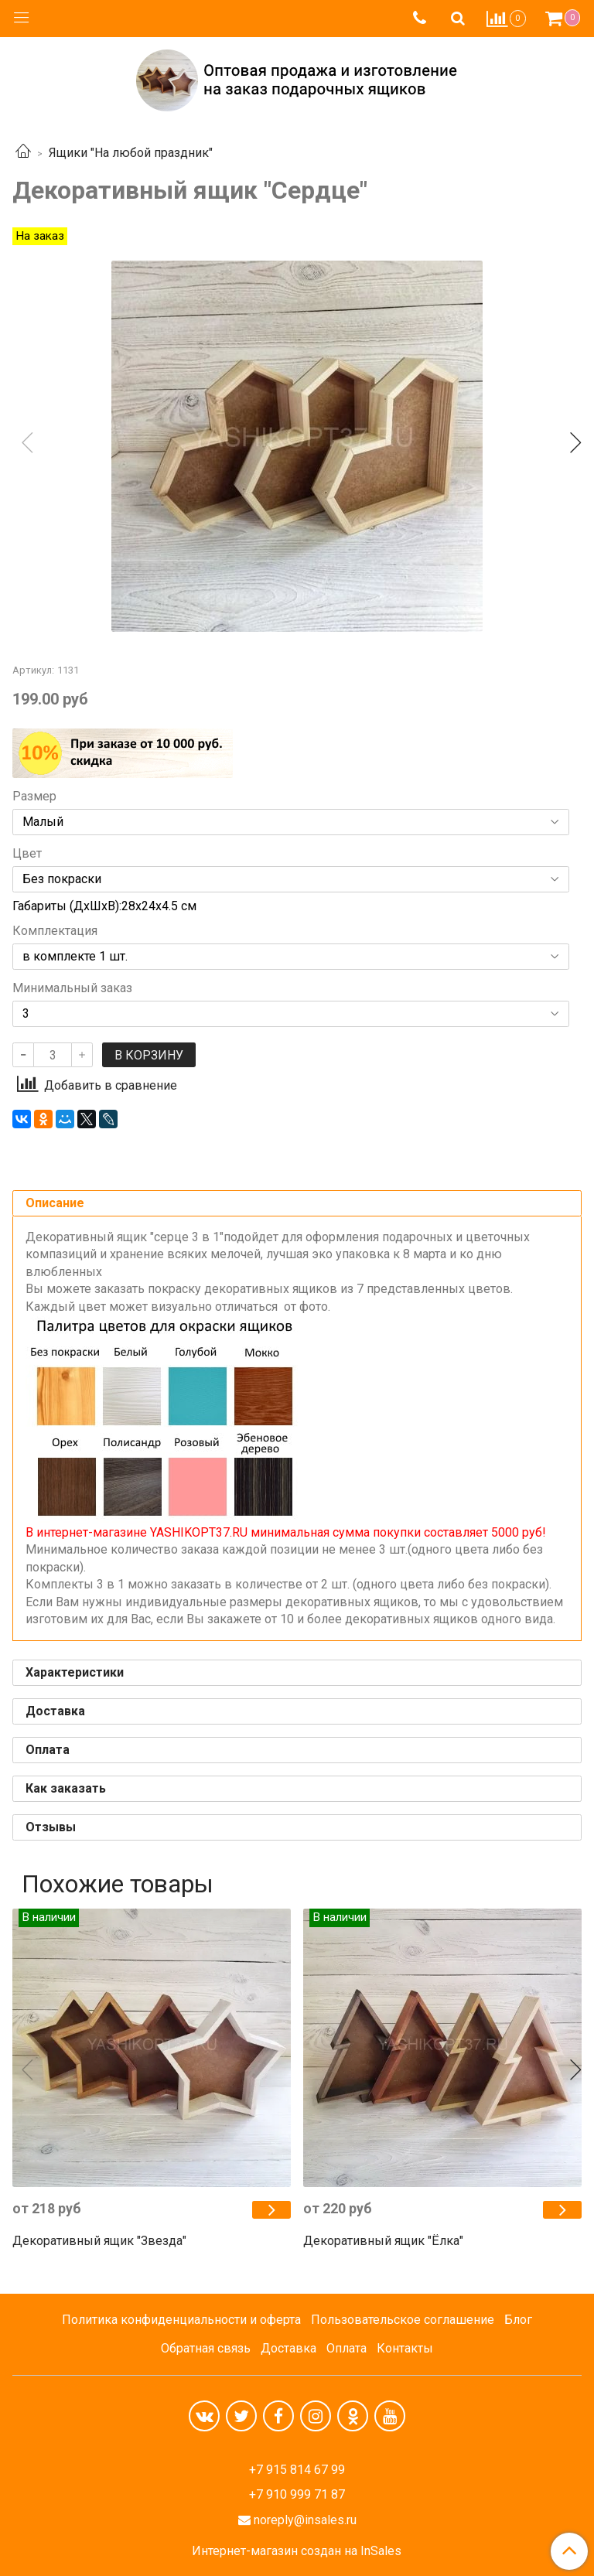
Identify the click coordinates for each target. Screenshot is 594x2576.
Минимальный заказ (72, 988)
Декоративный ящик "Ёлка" (383, 2240)
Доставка (288, 2348)
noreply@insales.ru (305, 2520)
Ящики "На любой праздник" (131, 152)
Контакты (405, 2348)
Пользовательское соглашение (402, 2319)
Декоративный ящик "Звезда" (99, 2240)
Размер (34, 796)
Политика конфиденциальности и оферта (181, 2319)
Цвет (27, 854)
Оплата (346, 2348)
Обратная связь (206, 2348)
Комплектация (54, 931)
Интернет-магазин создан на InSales (296, 2551)
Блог (518, 2319)
